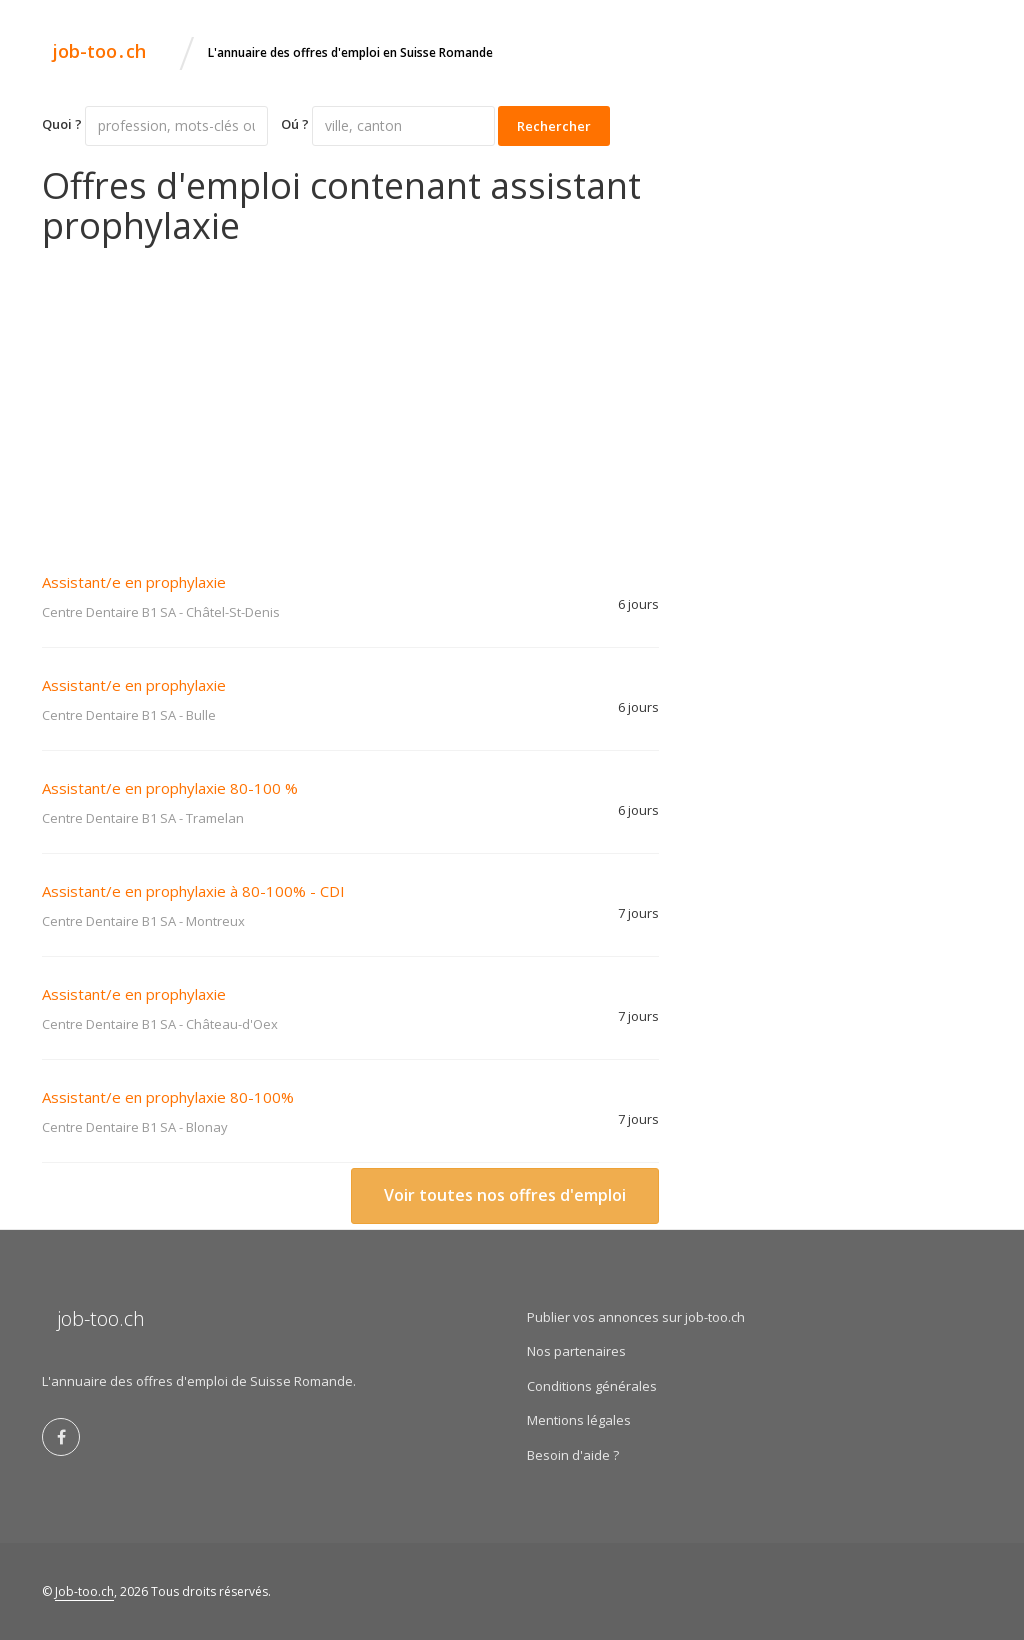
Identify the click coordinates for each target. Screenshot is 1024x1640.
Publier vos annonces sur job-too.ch (636, 1317)
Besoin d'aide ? (573, 1455)
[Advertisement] (350, 395)
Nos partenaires (576, 1351)
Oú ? (295, 124)
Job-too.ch (84, 1591)
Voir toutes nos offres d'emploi (505, 1195)
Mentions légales (579, 1420)
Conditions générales (592, 1386)
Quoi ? (62, 124)
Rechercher (554, 126)
